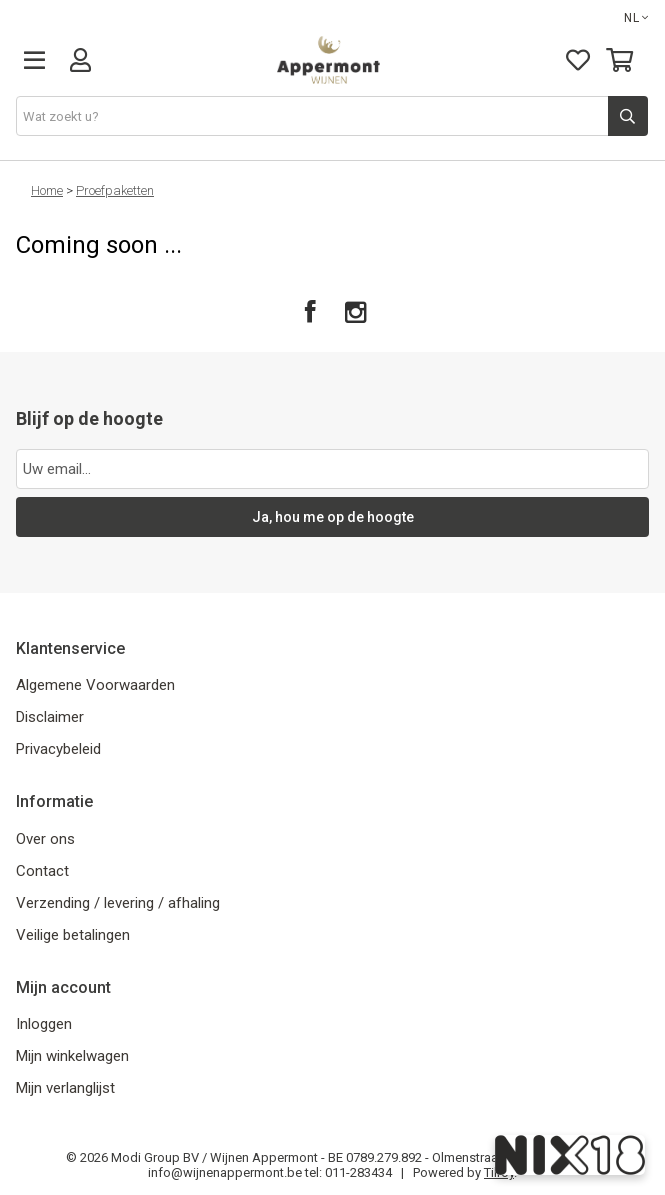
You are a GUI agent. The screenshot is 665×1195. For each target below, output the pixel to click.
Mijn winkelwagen (72, 1056)
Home (47, 190)
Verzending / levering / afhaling (118, 903)
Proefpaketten (115, 190)
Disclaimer (50, 717)
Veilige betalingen (73, 935)
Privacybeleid (58, 749)
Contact (42, 871)
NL (636, 18)
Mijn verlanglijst (65, 1088)
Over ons (45, 839)
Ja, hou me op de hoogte (333, 517)
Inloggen (44, 1024)
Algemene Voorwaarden (95, 685)
